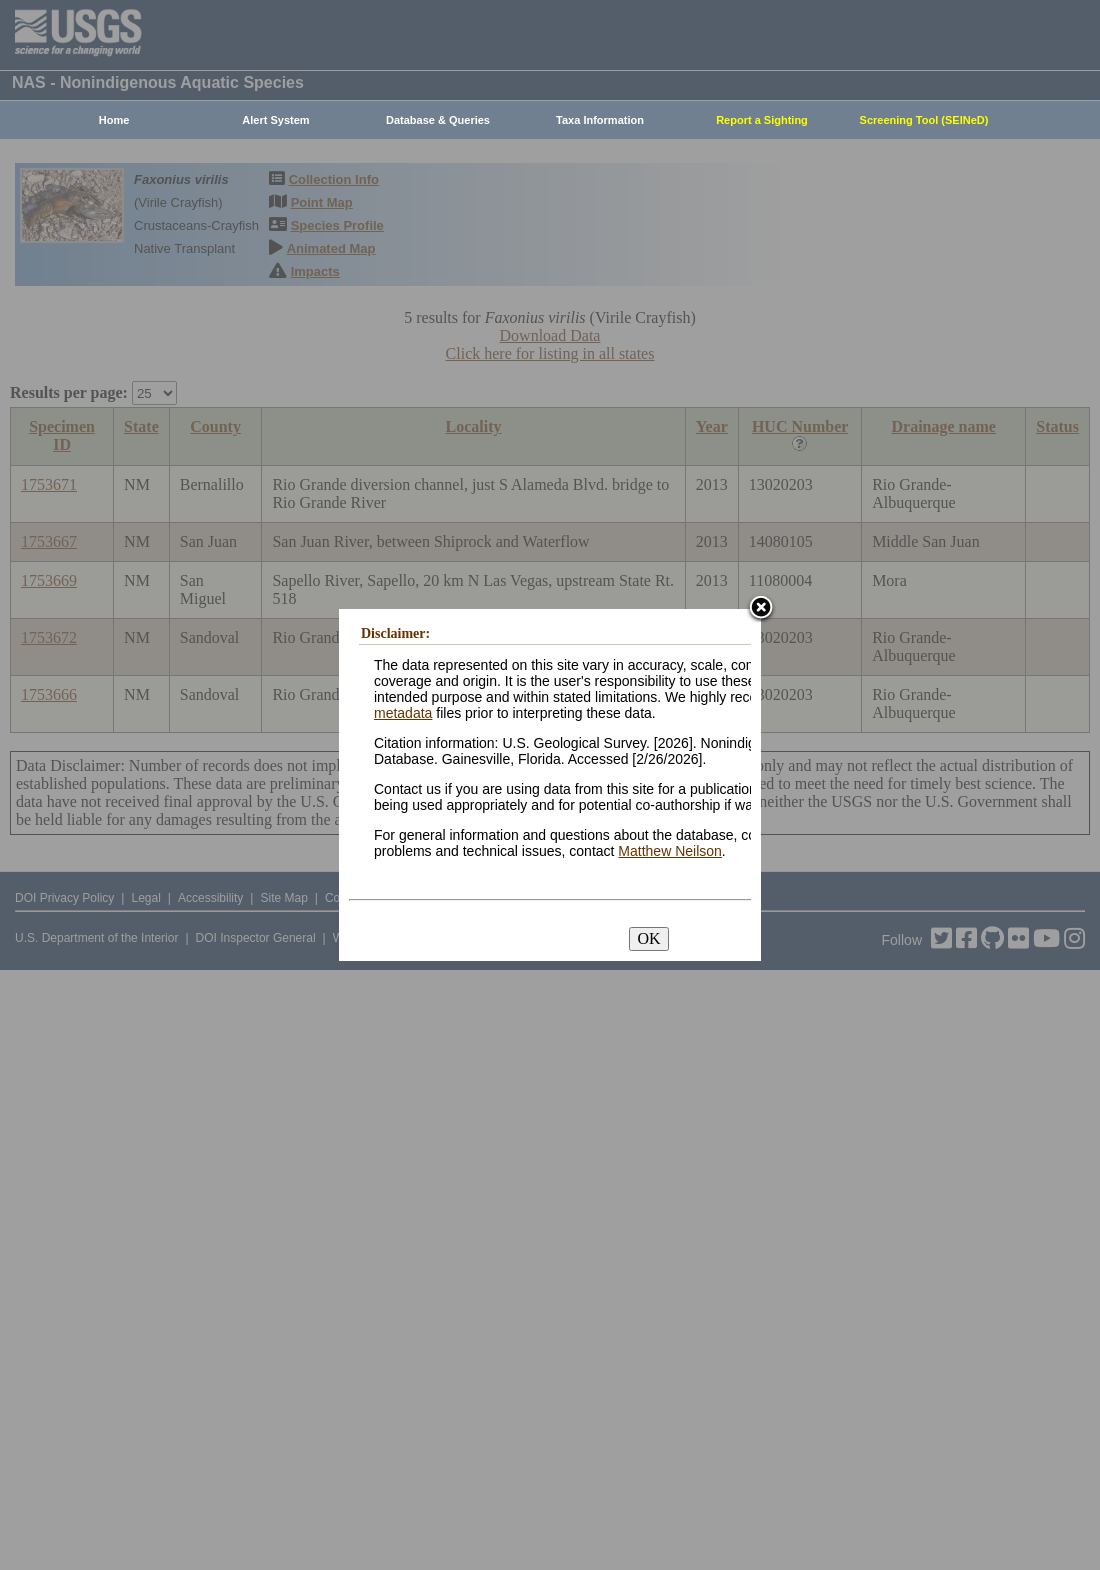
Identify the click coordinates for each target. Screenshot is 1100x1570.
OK (648, 938)
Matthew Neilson (670, 851)
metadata (403, 713)
